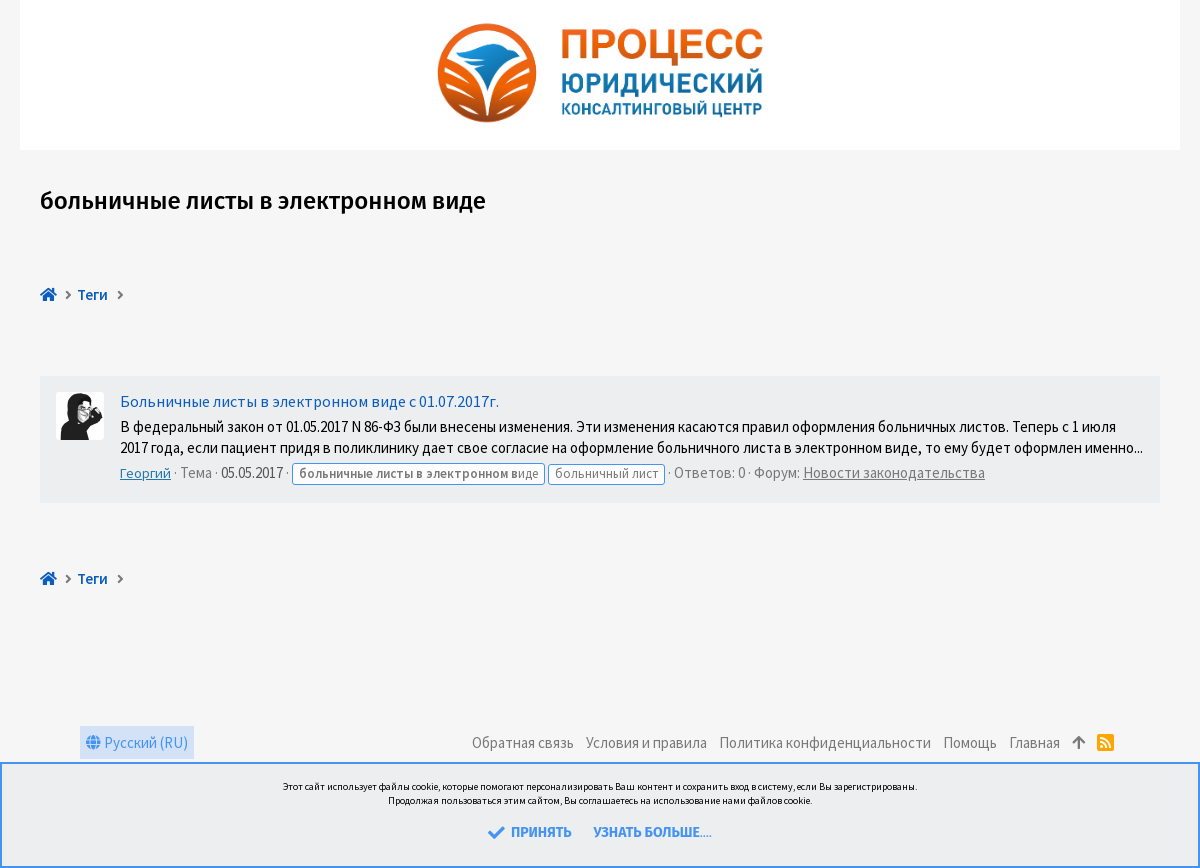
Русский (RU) (137, 742)
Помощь (970, 742)
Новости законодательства (894, 472)
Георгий (145, 473)
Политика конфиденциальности (825, 742)
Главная (1034, 742)
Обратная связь (523, 742)
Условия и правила (646, 742)
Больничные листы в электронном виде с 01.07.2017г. (309, 401)
